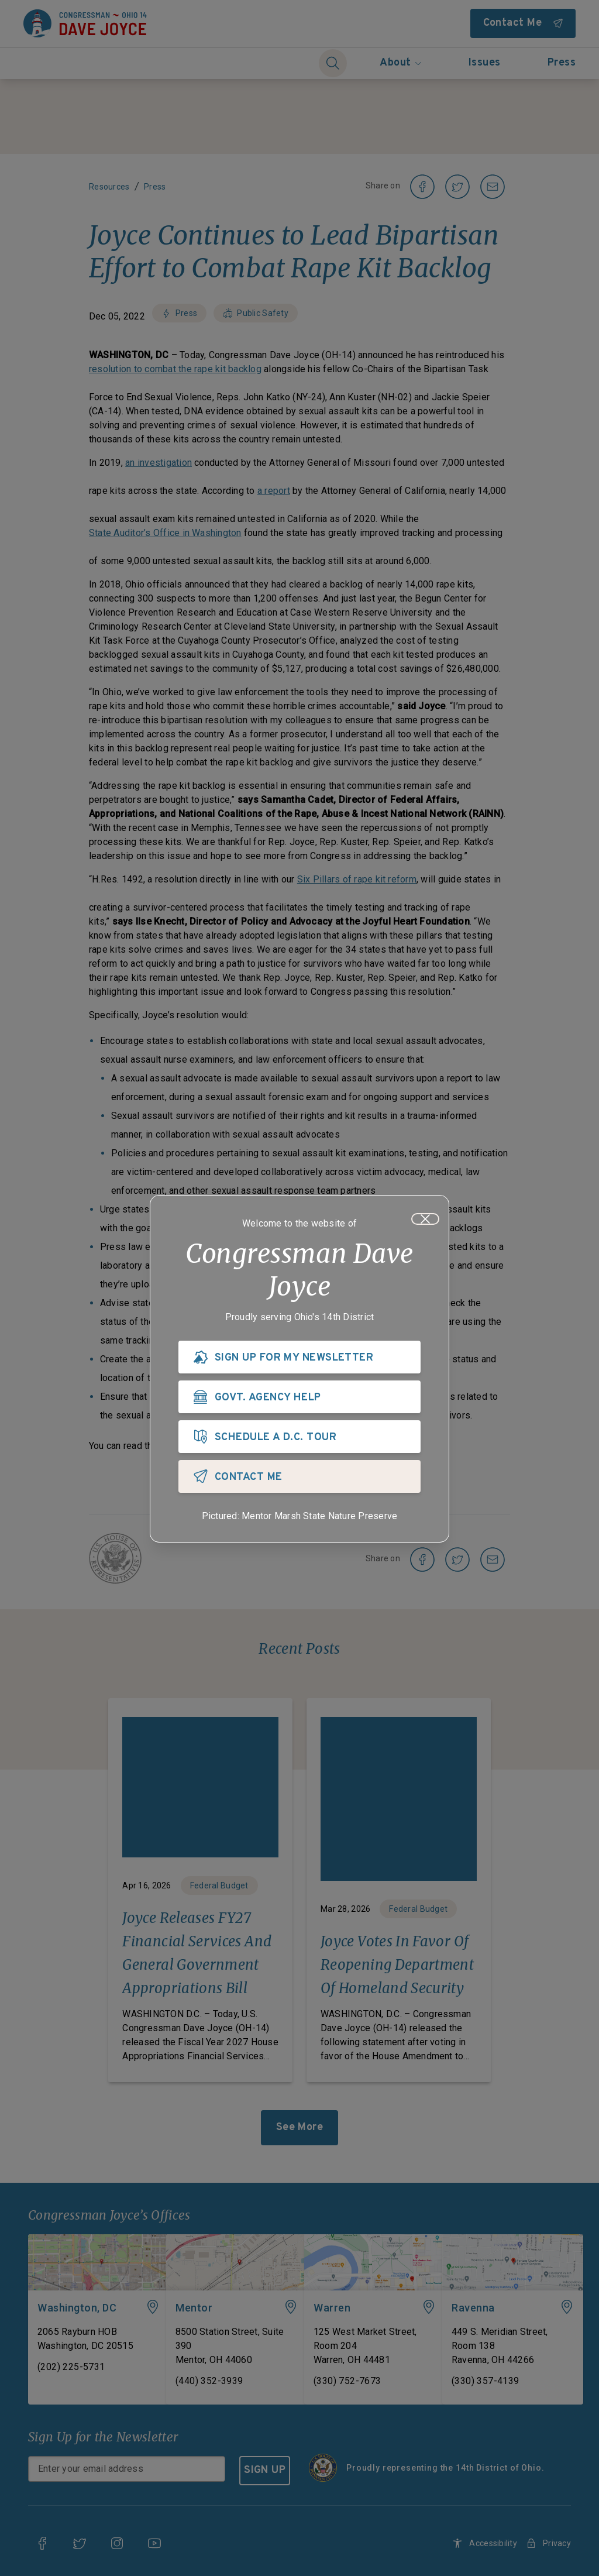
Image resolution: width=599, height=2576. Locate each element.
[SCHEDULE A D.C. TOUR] (299, 1439)
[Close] (425, 1222)
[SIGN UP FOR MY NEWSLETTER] (299, 1360)
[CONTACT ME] (299, 1479)
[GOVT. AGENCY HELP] (299, 1399)
